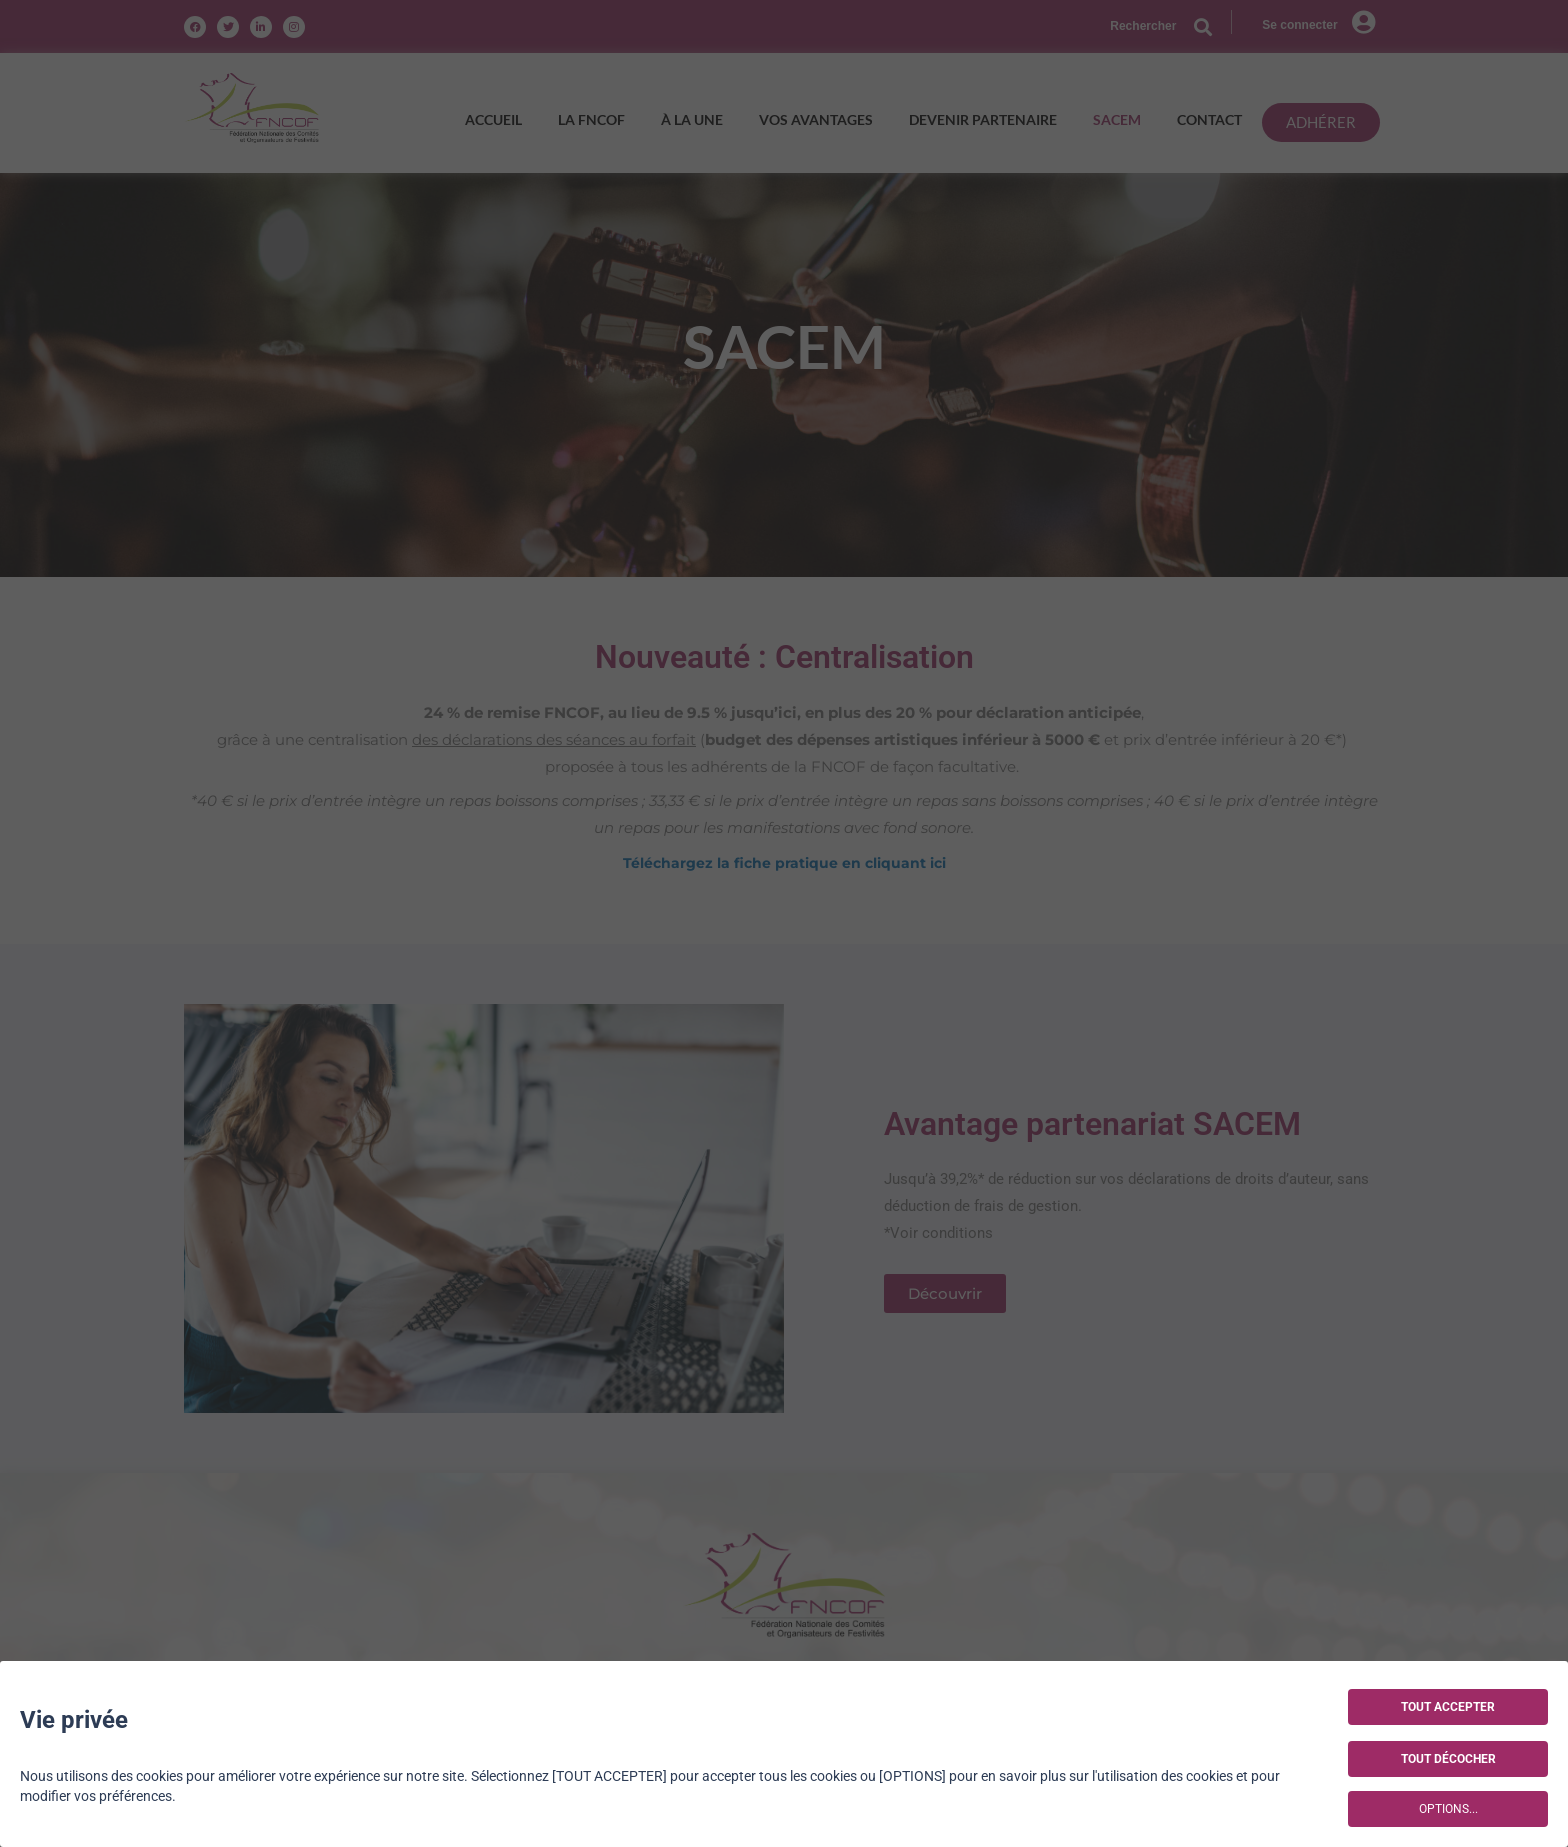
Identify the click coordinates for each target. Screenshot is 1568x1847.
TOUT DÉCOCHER (1448, 1759)
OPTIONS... (1448, 1809)
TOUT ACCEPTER (1448, 1707)
